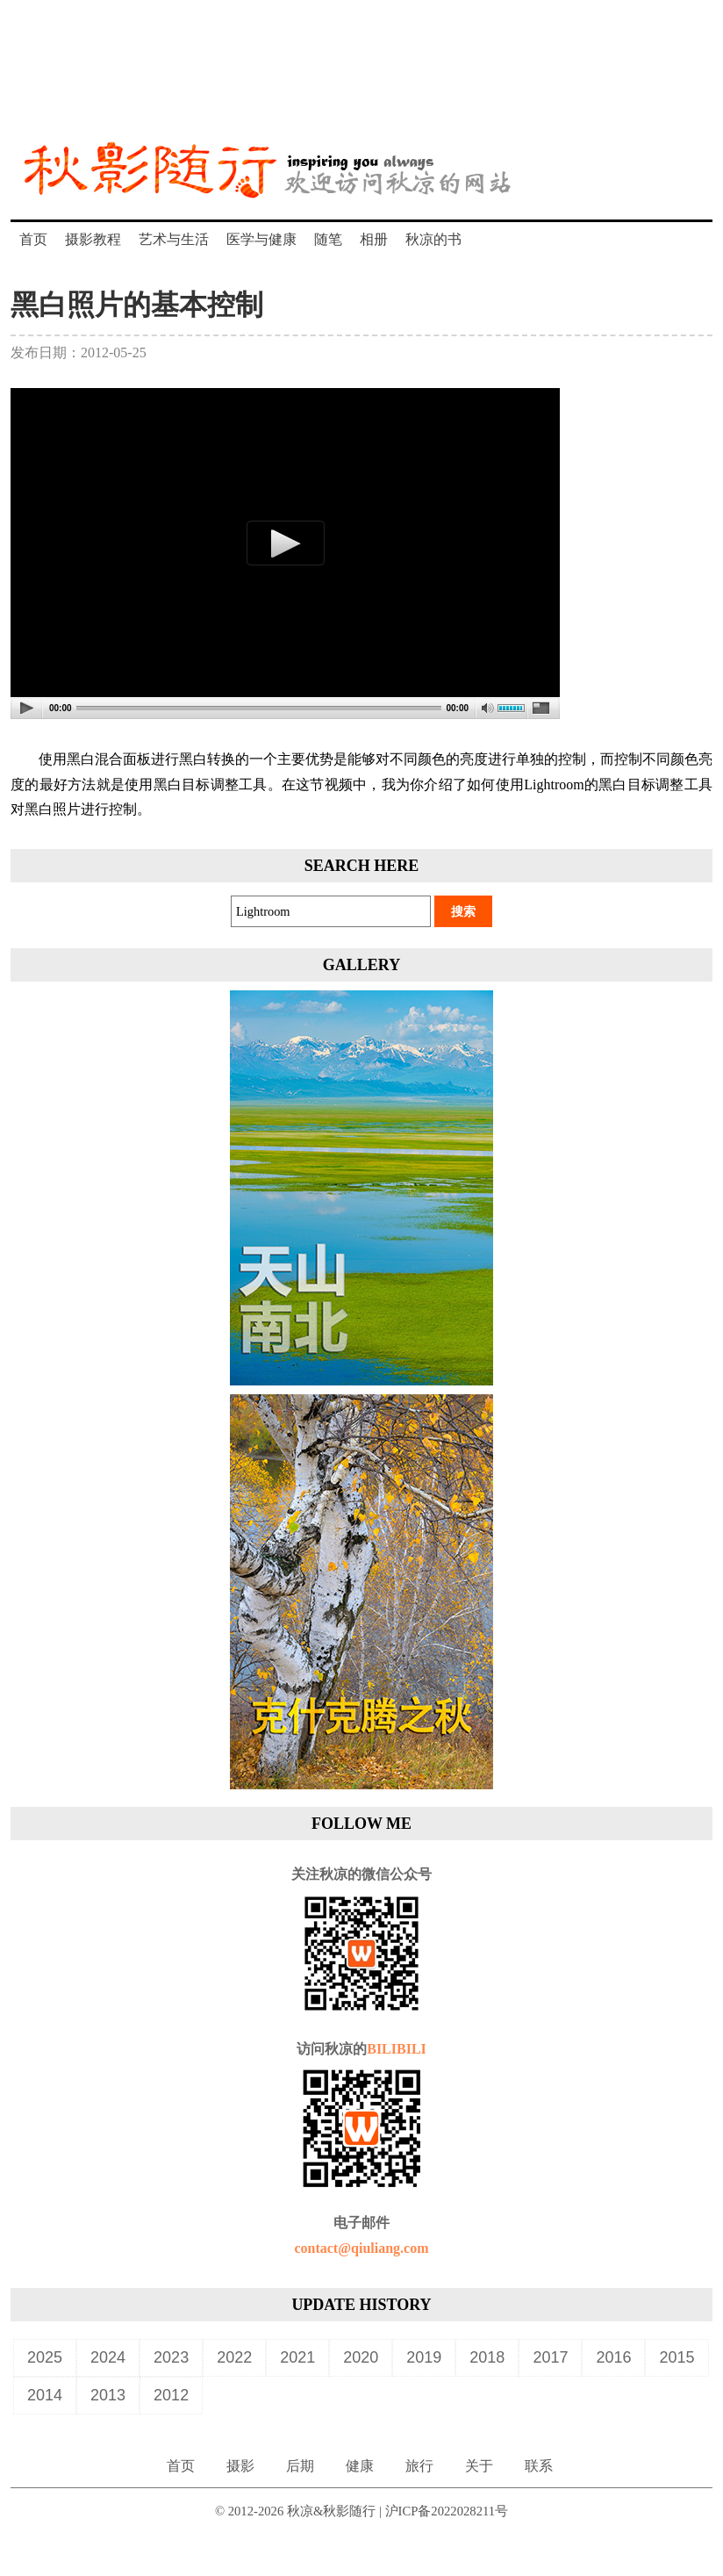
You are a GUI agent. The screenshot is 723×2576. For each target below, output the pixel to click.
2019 (423, 2357)
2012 (171, 2395)
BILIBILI (396, 2048)
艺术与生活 (174, 239)
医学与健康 (261, 239)
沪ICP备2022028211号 (447, 2511)
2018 (487, 2357)
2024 (107, 2357)
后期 (300, 2465)
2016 (613, 2357)
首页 (33, 239)
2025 (44, 2357)
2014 (44, 2395)
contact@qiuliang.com (361, 2248)
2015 (676, 2357)
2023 (171, 2357)
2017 (550, 2357)
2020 (360, 2357)
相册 (374, 239)
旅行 (419, 2465)
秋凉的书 (433, 239)
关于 (479, 2465)
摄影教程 (93, 239)
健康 (360, 2465)
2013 (107, 2395)
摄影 (240, 2465)
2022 (234, 2357)
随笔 (328, 239)
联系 (539, 2465)
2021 (297, 2357)
